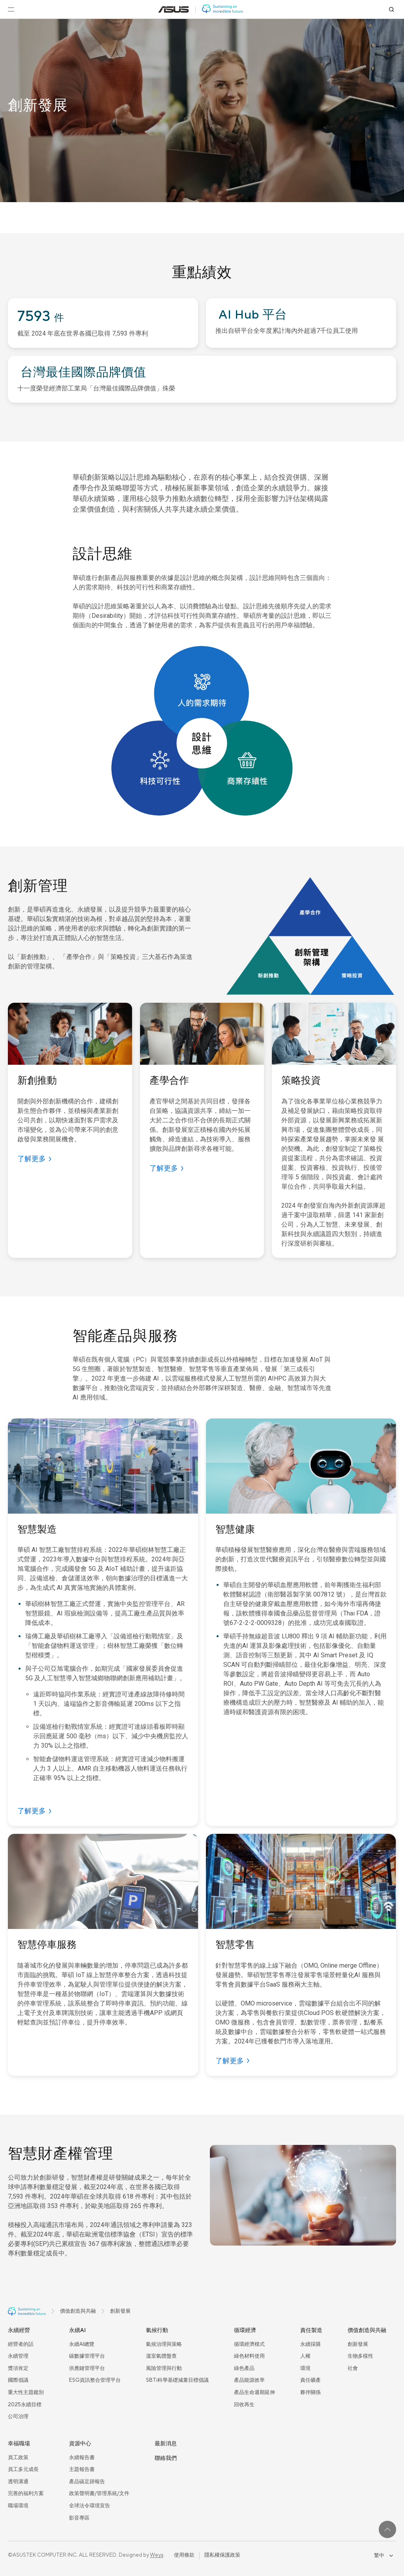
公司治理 (18, 2416)
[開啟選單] (11, 9)
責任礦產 (310, 2380)
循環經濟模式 (249, 2344)
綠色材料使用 (249, 2356)
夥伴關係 (310, 2392)
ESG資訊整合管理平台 (95, 2380)
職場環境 (18, 2506)
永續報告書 (82, 2457)
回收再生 (244, 2405)
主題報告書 (82, 2469)
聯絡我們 (166, 2458)
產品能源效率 (249, 2380)
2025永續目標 (24, 2405)
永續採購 (310, 2344)
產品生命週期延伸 (254, 2392)
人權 (305, 2356)
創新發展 (358, 2344)
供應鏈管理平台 (87, 2368)
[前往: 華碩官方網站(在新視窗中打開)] (173, 9)
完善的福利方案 (26, 2493)
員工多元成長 (23, 2469)
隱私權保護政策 (222, 2555)
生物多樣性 (360, 2356)
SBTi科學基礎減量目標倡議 (177, 2380)
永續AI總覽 (81, 2344)
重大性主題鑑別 (26, 2392)
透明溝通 (18, 2481)
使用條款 (184, 2555)
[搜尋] (391, 9)
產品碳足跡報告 (87, 2481)
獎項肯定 (18, 2368)
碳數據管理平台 (87, 2356)
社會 (353, 2368)
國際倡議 (18, 2380)
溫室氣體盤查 (161, 2356)
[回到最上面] (387, 2529)
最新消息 (166, 2443)
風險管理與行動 (164, 2368)
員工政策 (18, 2457)
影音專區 (79, 2518)
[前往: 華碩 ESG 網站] (222, 9)
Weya (156, 2555)
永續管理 (18, 2356)
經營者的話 (21, 2344)
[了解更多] (34, 1159)
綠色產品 (244, 2368)
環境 (305, 2368)
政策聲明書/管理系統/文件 (99, 2493)
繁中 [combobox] (383, 2555)
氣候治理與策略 (164, 2344)
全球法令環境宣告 (89, 2506)
